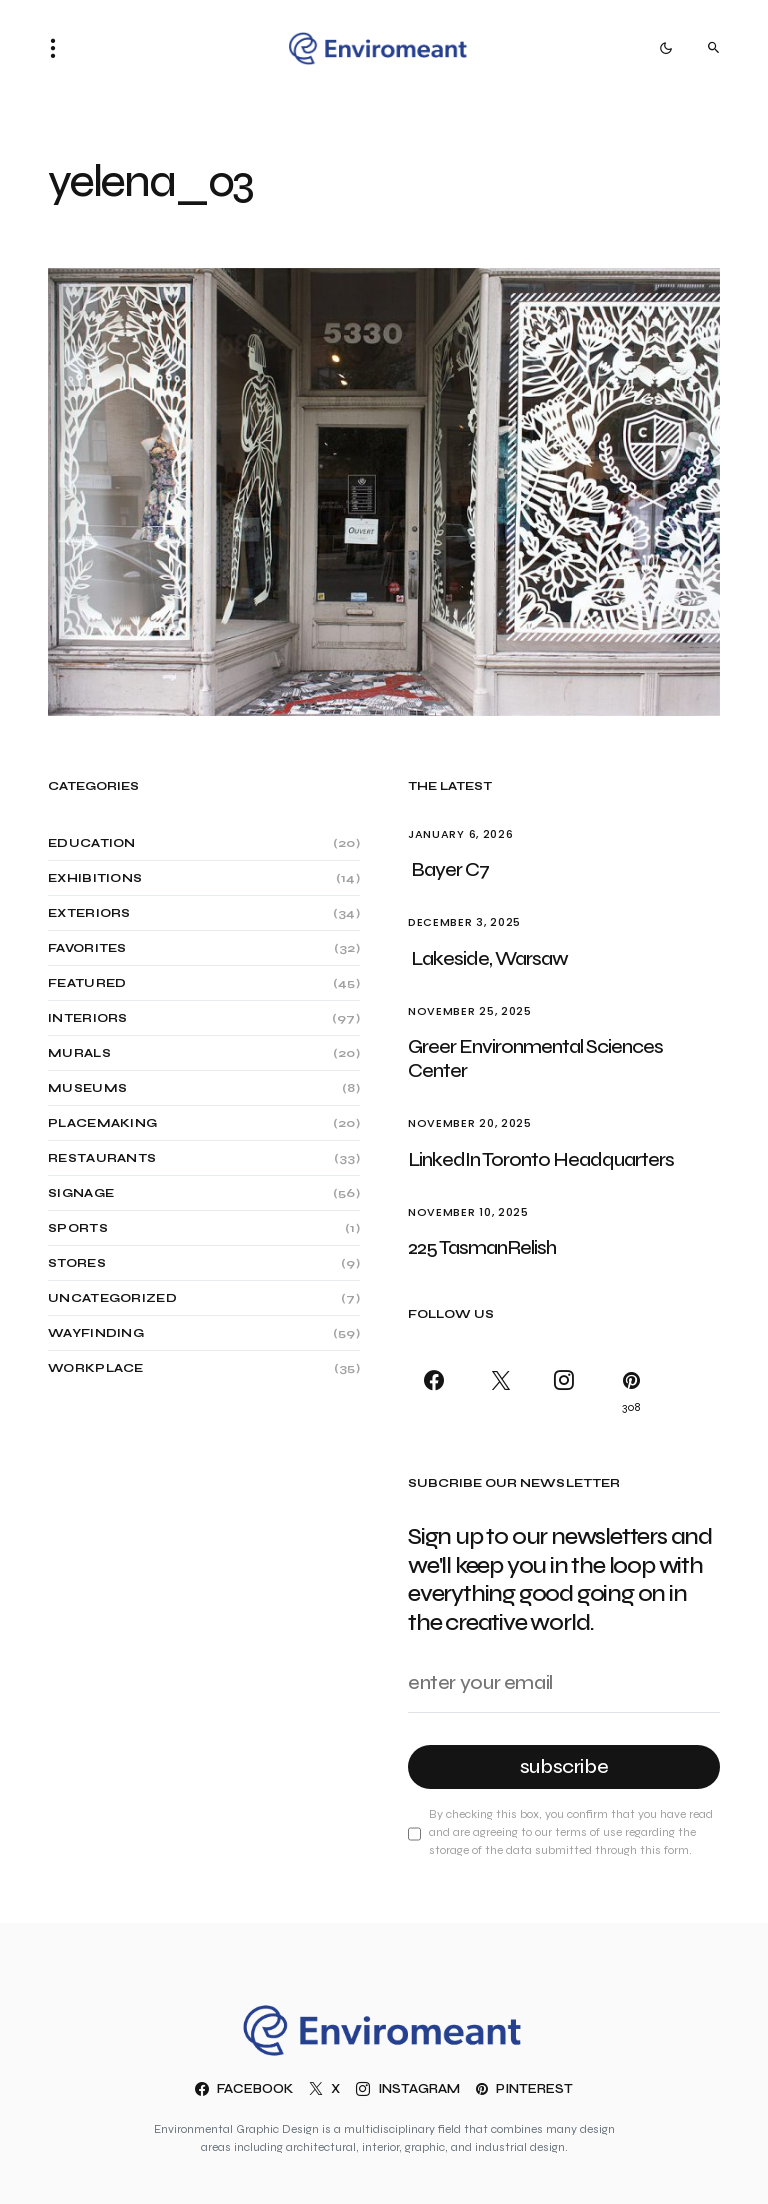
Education (92, 843)
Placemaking (102, 1123)
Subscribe (564, 1766)
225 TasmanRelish (482, 1247)
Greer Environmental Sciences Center (535, 1058)
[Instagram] (563, 1391)
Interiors (88, 1018)
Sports (78, 1228)
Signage (81, 1193)
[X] (500, 1391)
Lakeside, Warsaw (489, 958)
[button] (59, 48)
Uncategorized (112, 1298)
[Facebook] (437, 1391)
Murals (79, 1053)
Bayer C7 (450, 869)
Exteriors (89, 913)
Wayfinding (96, 1333)
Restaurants (102, 1158)
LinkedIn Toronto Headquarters (542, 1159)
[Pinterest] (627, 1391)
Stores (77, 1263)
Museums (87, 1088)
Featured (87, 983)
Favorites (87, 948)
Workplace (96, 1368)
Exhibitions (95, 878)
